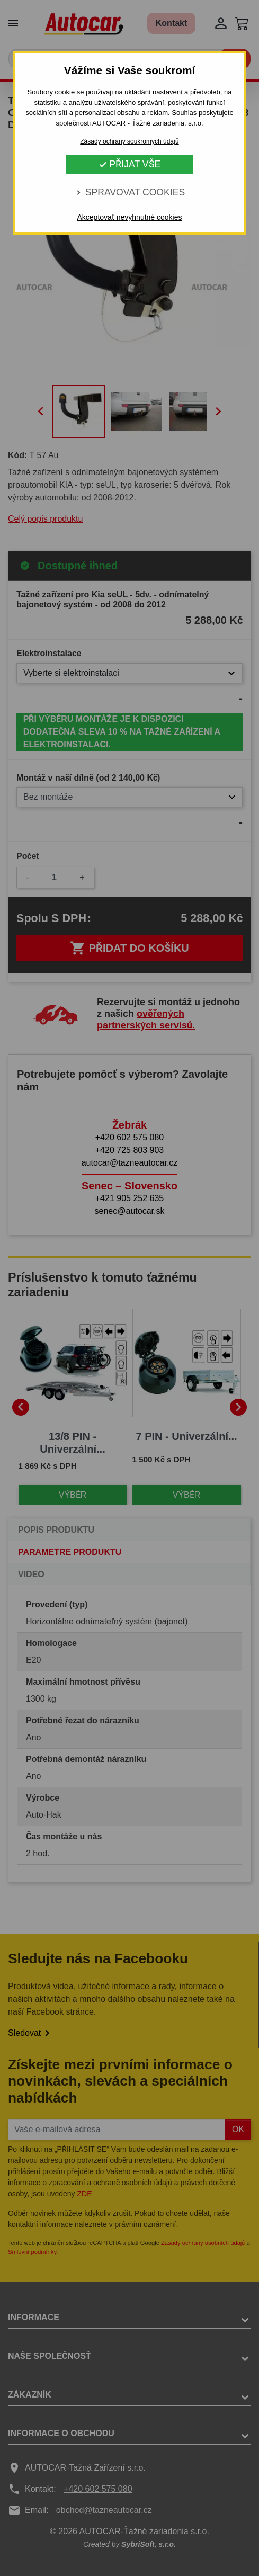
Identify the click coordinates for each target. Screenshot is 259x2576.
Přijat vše (130, 164)
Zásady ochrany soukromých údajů (129, 141)
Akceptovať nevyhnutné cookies (129, 217)
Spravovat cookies (129, 192)
